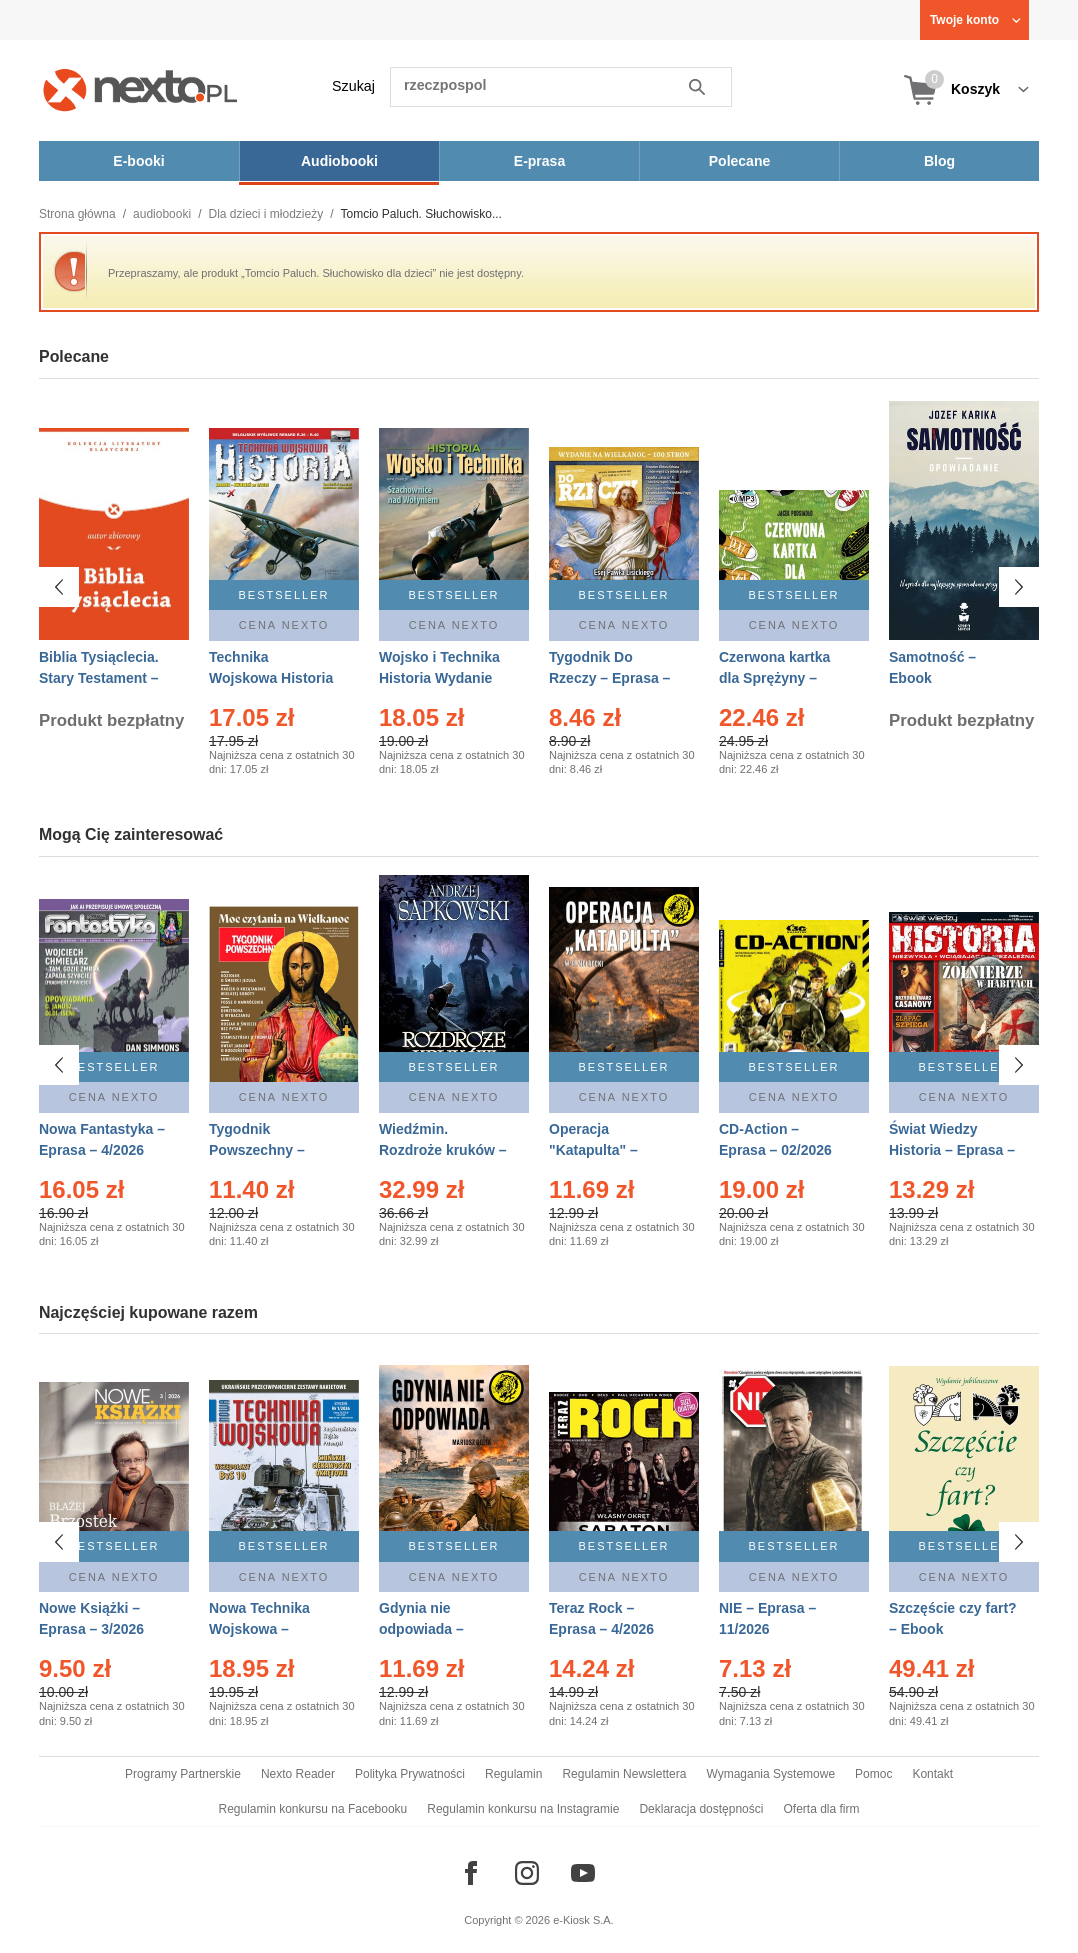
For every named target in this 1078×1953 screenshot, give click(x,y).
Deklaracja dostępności (701, 1809)
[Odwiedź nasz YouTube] (583, 1873)
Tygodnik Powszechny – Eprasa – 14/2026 (265, 1150)
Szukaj (353, 86)
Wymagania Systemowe (770, 1774)
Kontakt (932, 1774)
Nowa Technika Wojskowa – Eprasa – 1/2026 (261, 1629)
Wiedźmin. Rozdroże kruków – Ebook (443, 1150)
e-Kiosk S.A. (583, 1920)
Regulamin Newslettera (624, 1774)
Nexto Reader (298, 1774)
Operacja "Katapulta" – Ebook (593, 1150)
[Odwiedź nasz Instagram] (527, 1873)
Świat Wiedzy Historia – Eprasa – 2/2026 (952, 1150)
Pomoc (873, 1774)
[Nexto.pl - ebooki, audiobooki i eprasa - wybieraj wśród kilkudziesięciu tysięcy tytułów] (140, 89)
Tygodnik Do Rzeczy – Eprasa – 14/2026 (609, 678)
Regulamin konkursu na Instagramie (523, 1809)
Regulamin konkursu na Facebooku (313, 1809)
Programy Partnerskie (183, 1774)
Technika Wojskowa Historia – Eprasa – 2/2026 (271, 678)
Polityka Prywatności (410, 1774)
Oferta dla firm (821, 1809)
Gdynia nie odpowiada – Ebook (421, 1629)
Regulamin (513, 1774)
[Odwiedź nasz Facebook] (471, 1873)
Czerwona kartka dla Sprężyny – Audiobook (774, 678)
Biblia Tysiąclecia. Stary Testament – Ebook (99, 678)
